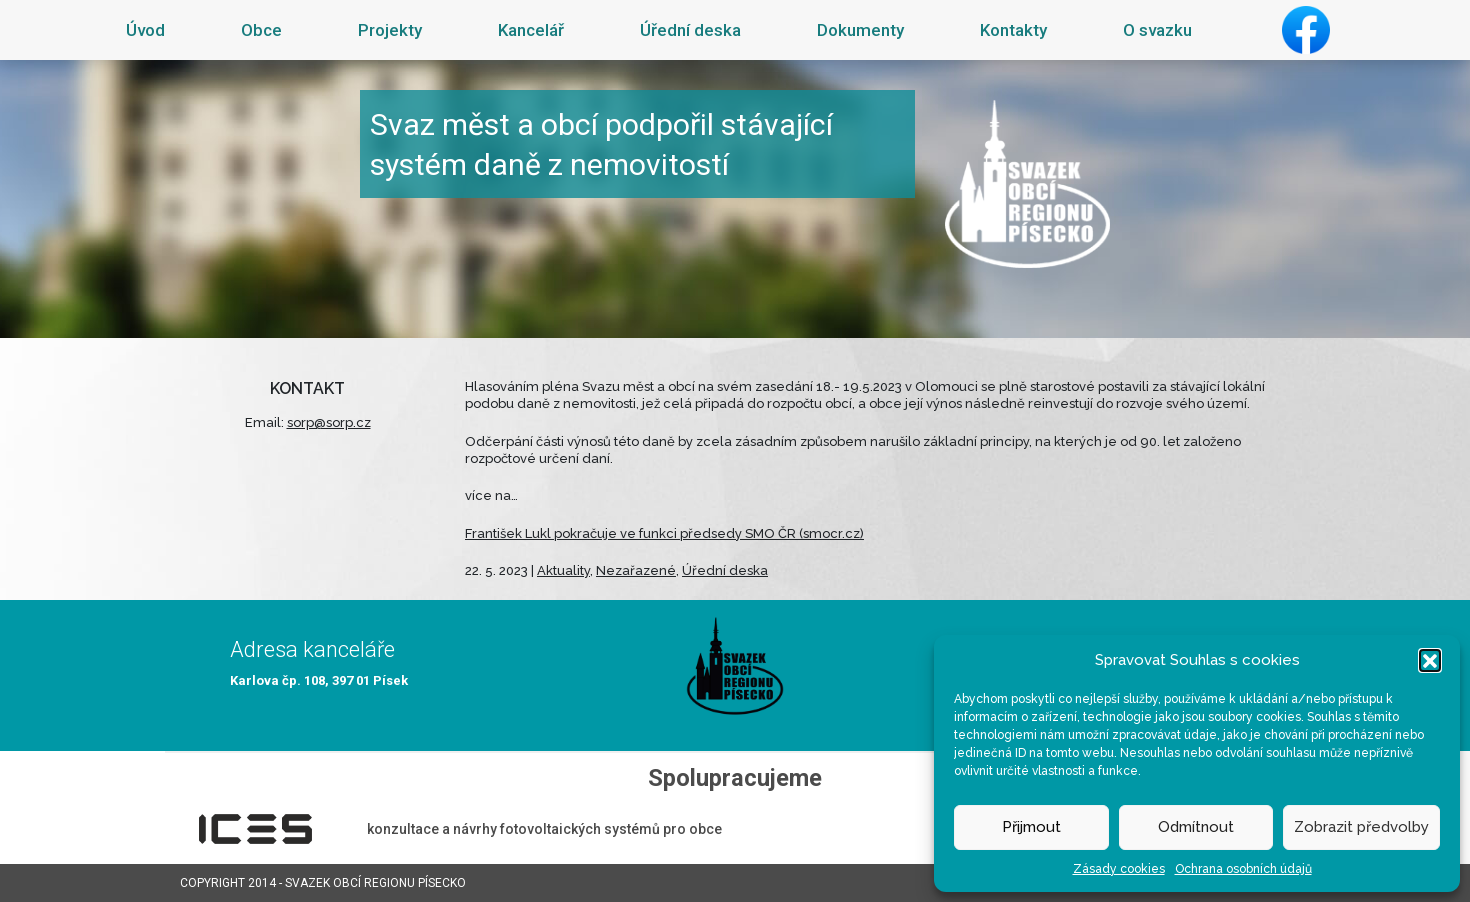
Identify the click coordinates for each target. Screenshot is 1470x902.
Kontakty (1013, 30)
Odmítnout (1196, 827)
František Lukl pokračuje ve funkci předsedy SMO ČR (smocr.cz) (664, 533)
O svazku (1157, 30)
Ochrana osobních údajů (1243, 869)
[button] (1430, 660)
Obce (261, 30)
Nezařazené (636, 570)
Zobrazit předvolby (1361, 827)
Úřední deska (690, 30)
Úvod (145, 30)
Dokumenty (860, 30)
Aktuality (563, 570)
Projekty (390, 30)
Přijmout (1031, 827)
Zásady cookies (1119, 869)
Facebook (1306, 30)
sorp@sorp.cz (329, 422)
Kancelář (531, 30)
